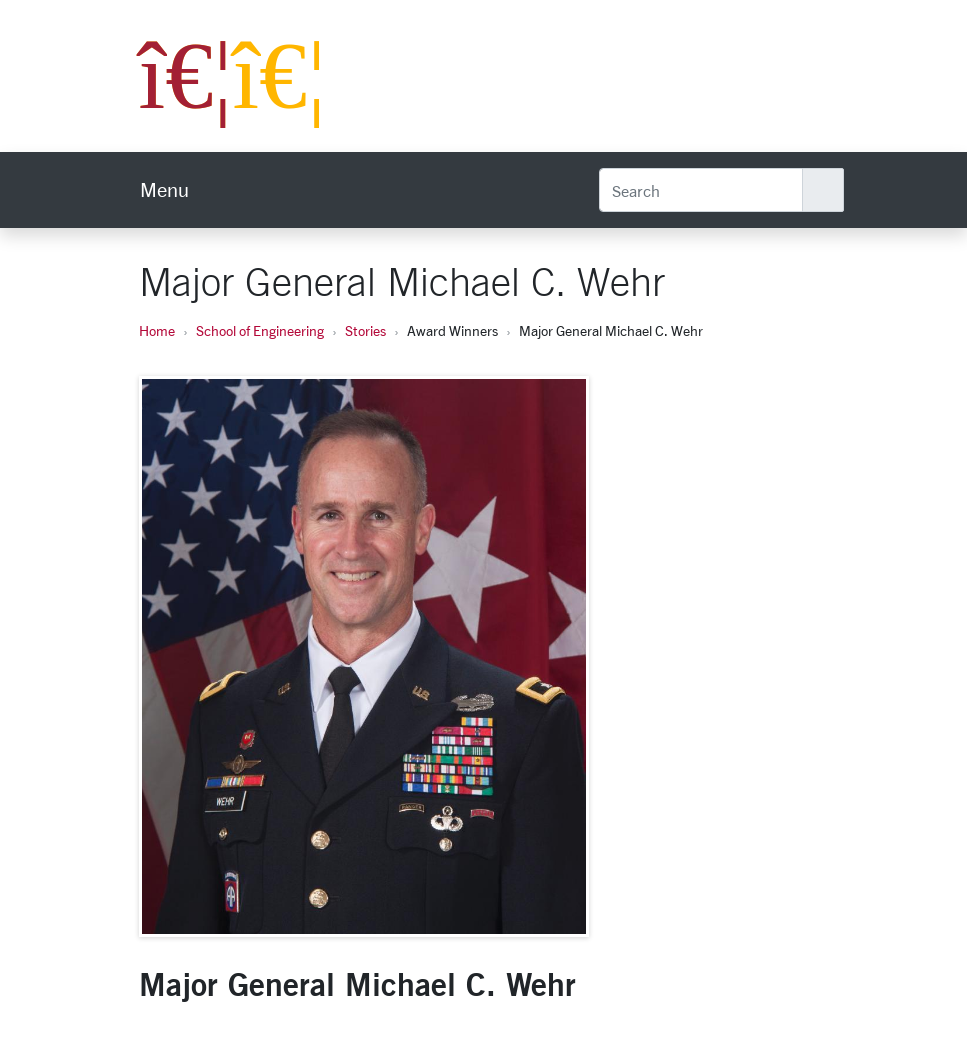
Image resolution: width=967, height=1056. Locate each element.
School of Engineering (260, 330)
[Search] (701, 190)
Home (157, 330)
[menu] (164, 190)
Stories (365, 330)
